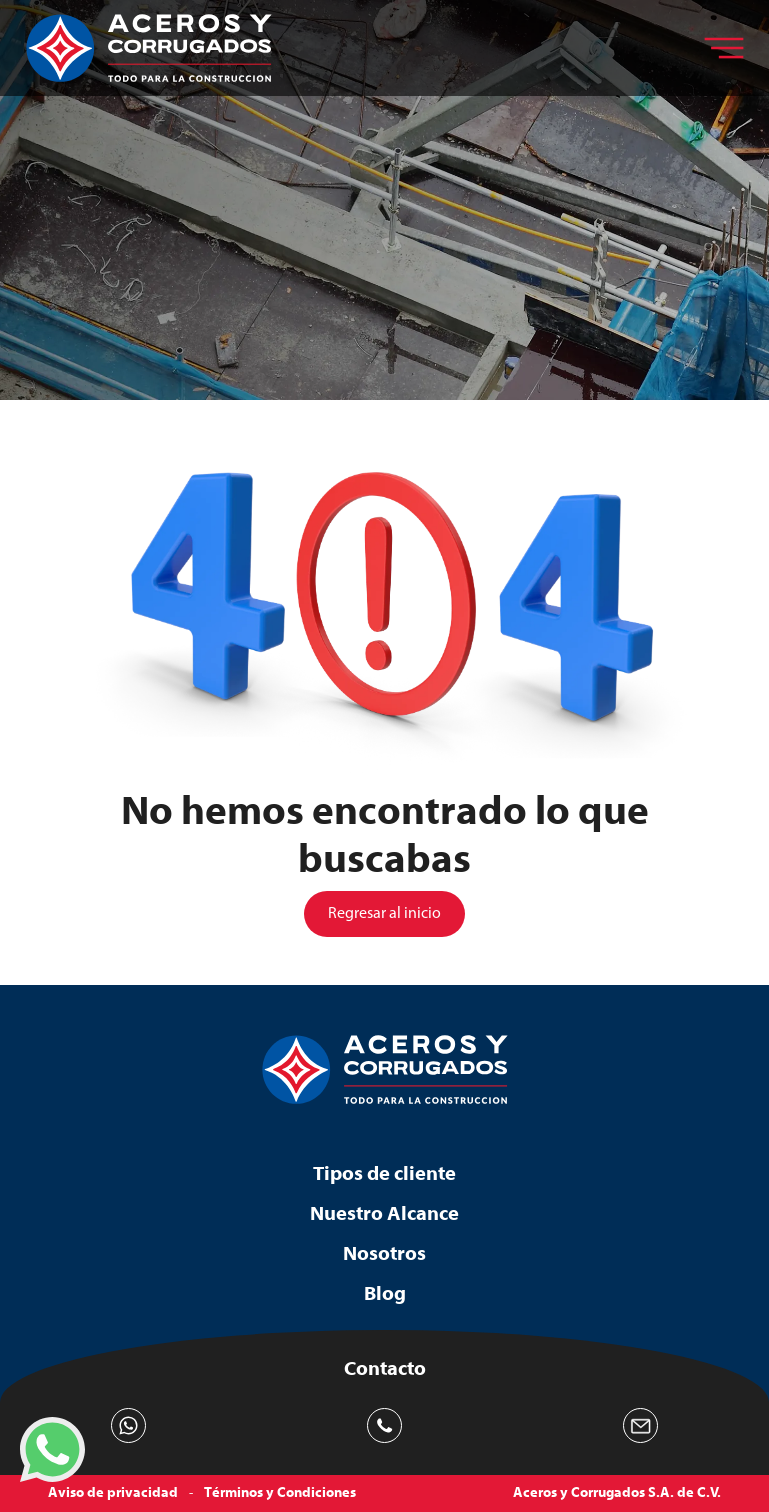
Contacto (385, 1368)
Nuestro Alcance (384, 1213)
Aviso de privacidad (113, 1493)
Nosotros (384, 1253)
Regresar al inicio (384, 913)
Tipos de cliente (384, 1173)
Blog (385, 1293)
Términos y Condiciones (280, 1493)
